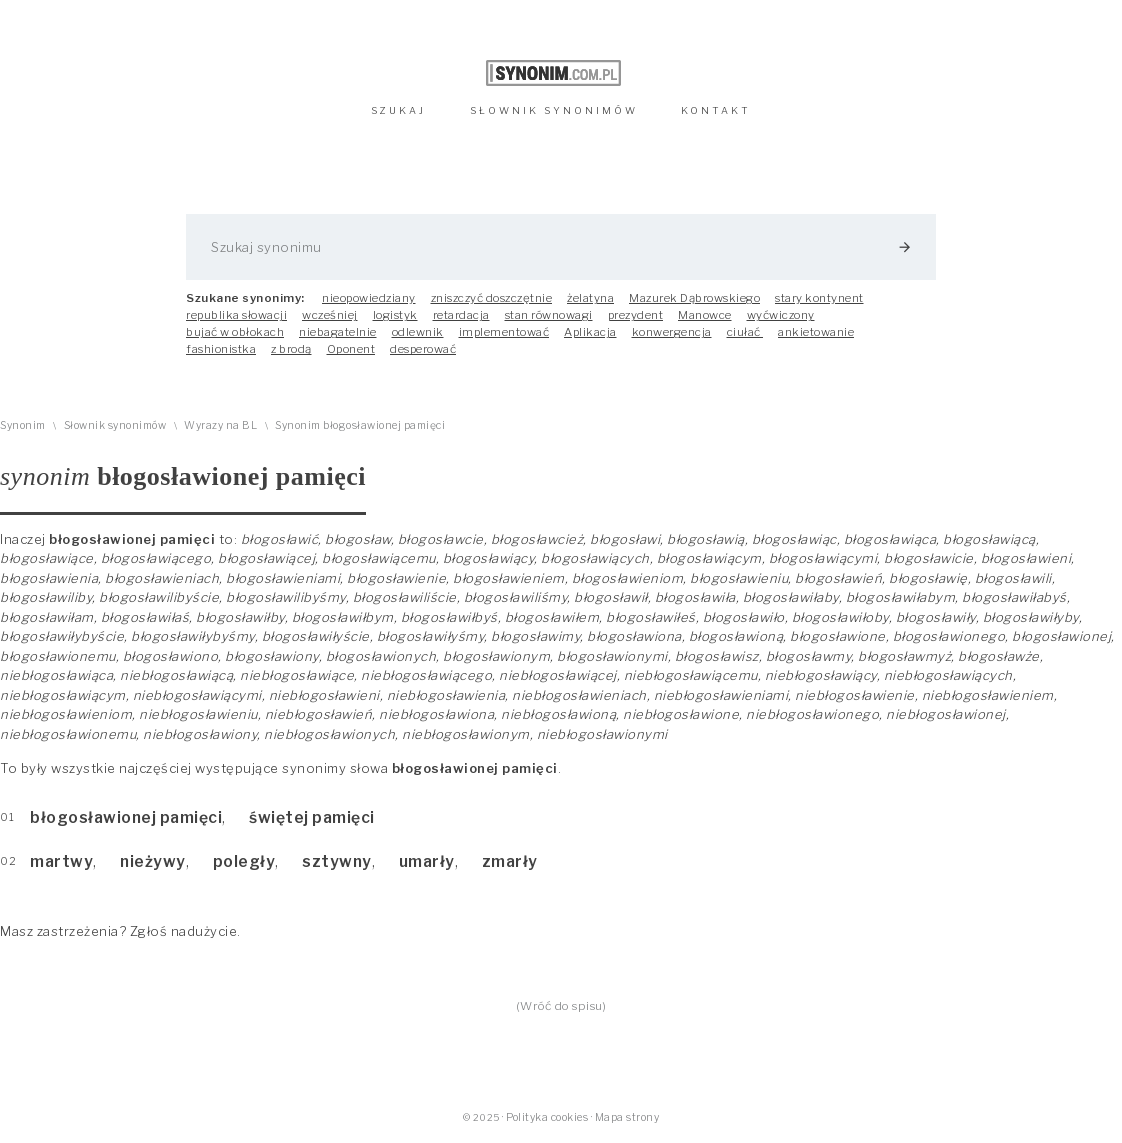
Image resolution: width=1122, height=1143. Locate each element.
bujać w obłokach (235, 332)
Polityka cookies (547, 1117)
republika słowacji (236, 315)
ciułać (745, 332)
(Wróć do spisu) (561, 1006)
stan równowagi (549, 315)
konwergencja (672, 332)
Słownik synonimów (115, 425)
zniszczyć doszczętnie (492, 298)
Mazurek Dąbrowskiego (694, 298)
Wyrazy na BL (220, 425)
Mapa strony (627, 1117)
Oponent (351, 349)
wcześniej (330, 315)
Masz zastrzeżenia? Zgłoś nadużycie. (120, 931)
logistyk (395, 315)
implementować (504, 332)
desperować (423, 349)
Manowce (705, 315)
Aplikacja (590, 332)
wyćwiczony (781, 315)
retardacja (461, 315)
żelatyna (590, 298)
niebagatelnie (338, 332)
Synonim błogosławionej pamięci (360, 425)
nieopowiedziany (369, 298)
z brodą (291, 349)
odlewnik (418, 332)
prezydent (636, 315)
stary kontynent (819, 298)
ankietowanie (816, 332)
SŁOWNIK (554, 110)
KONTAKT (716, 110)
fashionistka (221, 349)
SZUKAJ (398, 110)
